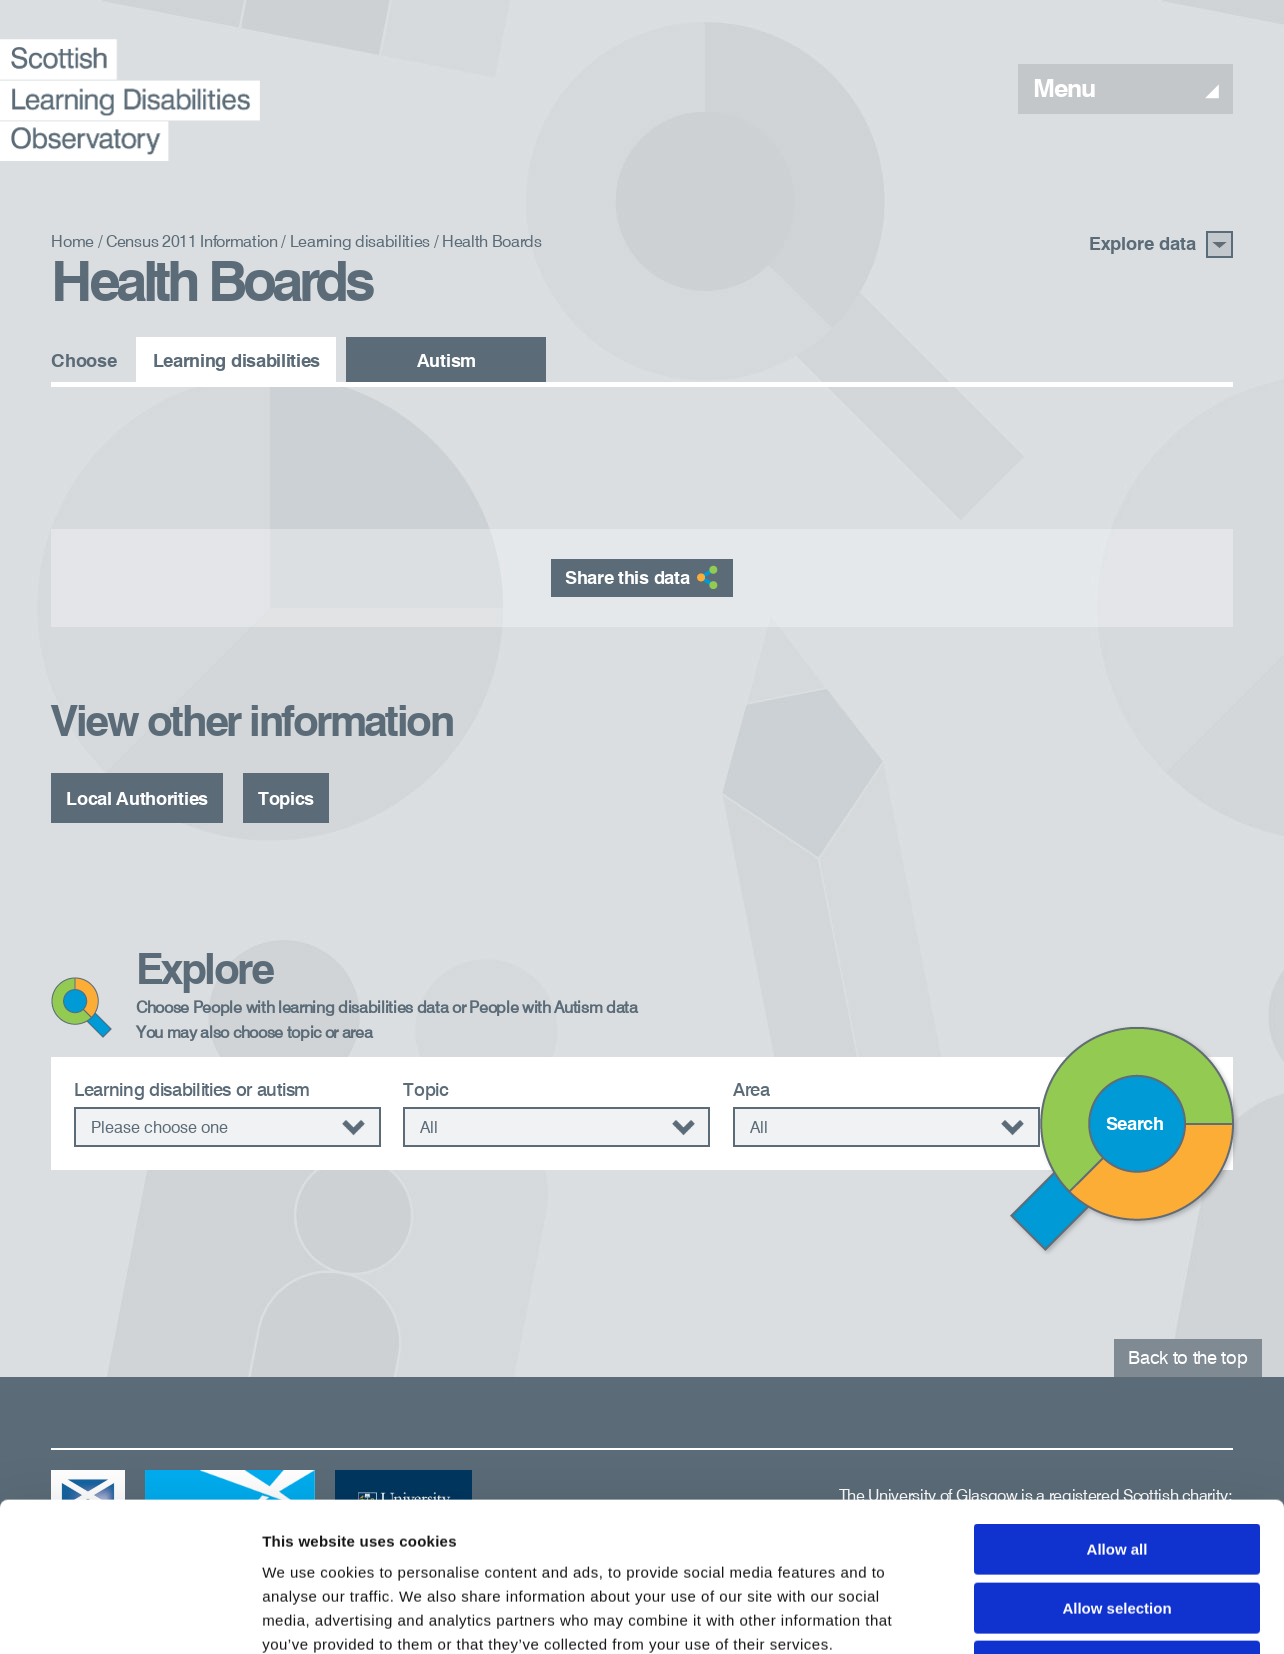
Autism (446, 362)
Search (1135, 1125)
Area (751, 1091)
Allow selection (1116, 1468)
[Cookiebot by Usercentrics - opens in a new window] (129, 1615)
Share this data (642, 576)
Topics (286, 800)
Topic (425, 1091)
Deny (1117, 1526)
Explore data (1161, 245)
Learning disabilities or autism (192, 1091)
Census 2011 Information (192, 243)
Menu (1125, 90)
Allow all (1117, 1409)
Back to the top (1187, 1359)
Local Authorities (137, 800)
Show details (1049, 1614)
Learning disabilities (360, 243)
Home (72, 243)
